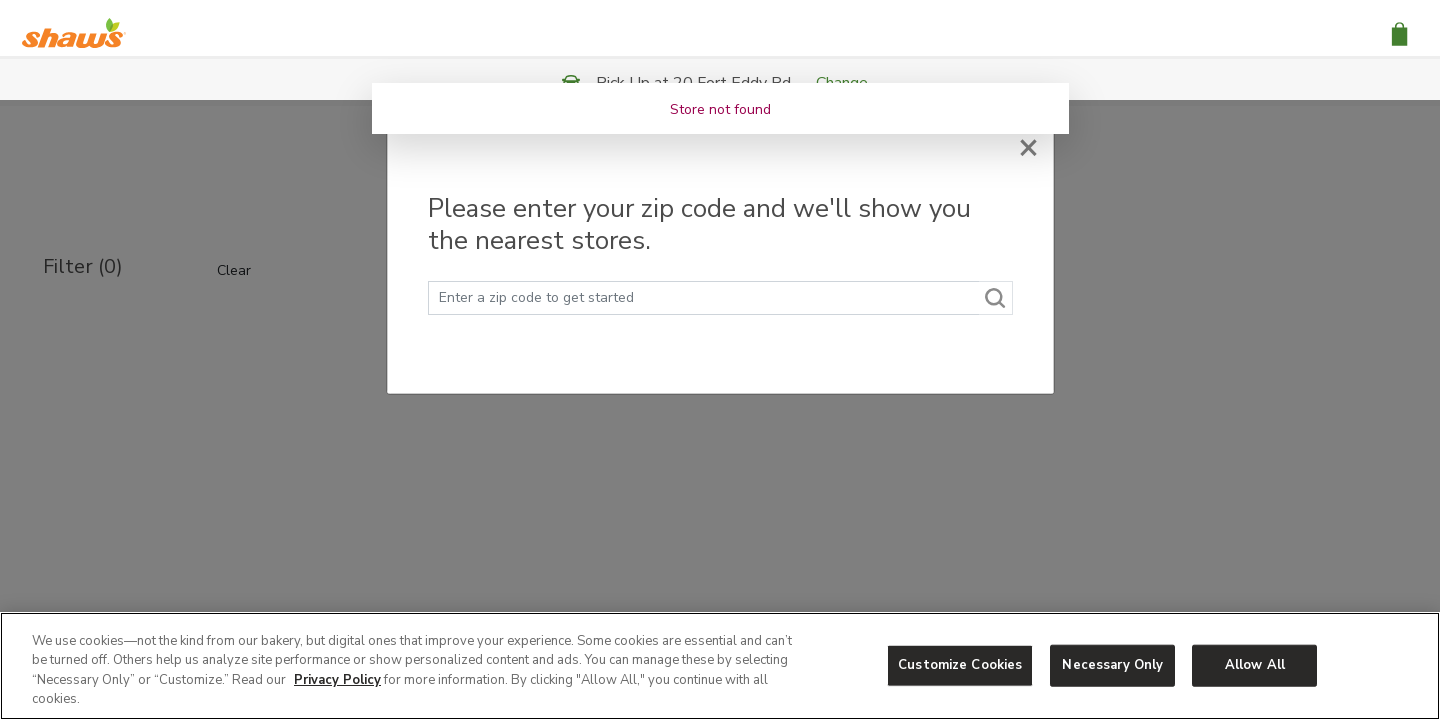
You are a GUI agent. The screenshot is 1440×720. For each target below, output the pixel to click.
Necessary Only (1112, 665)
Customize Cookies (960, 665)
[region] (720, 666)
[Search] (996, 298)
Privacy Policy (337, 680)
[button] (1399, 32)
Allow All (1255, 665)
